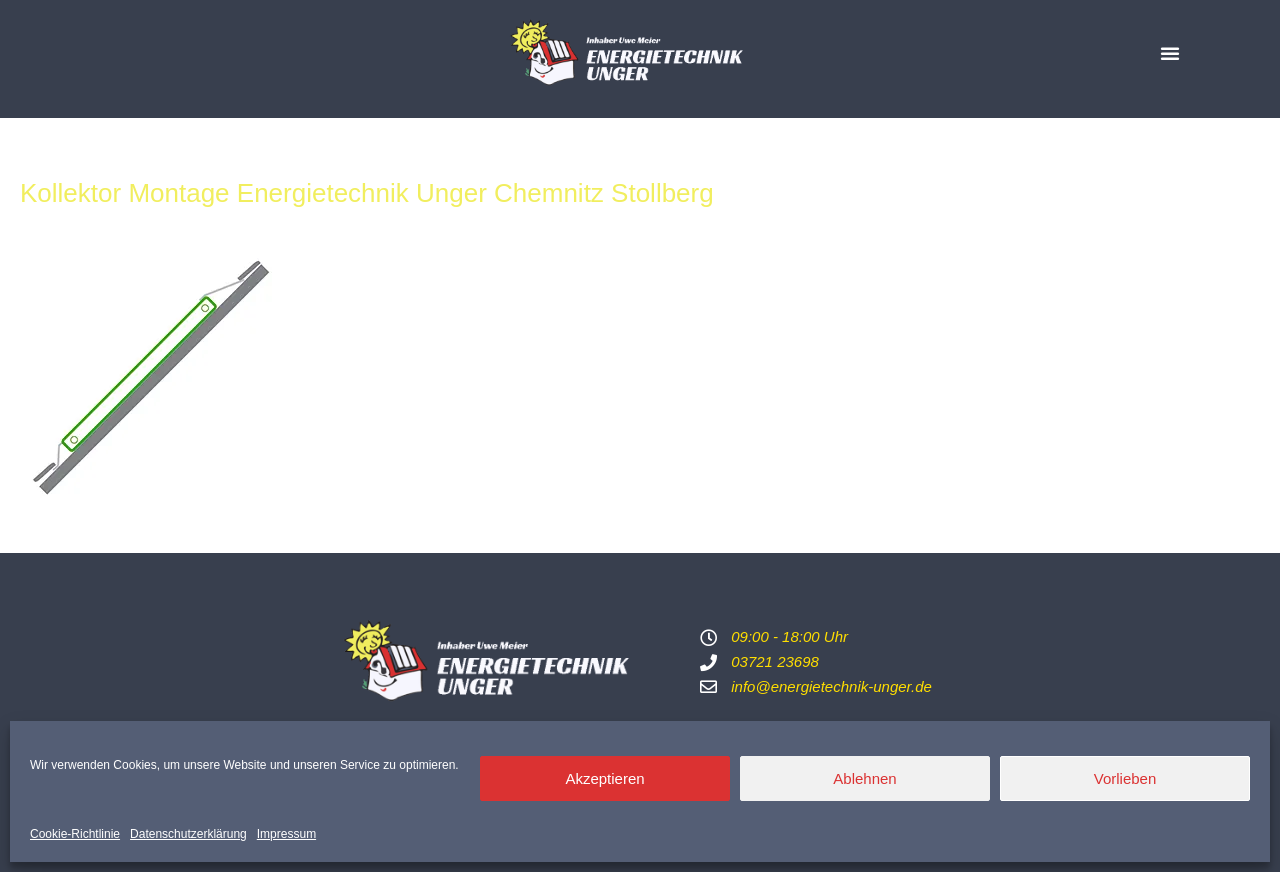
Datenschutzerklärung (188, 834)
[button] (1170, 53)
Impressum (286, 834)
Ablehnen (864, 778)
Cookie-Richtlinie (75, 834)
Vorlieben (1125, 778)
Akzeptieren (604, 778)
